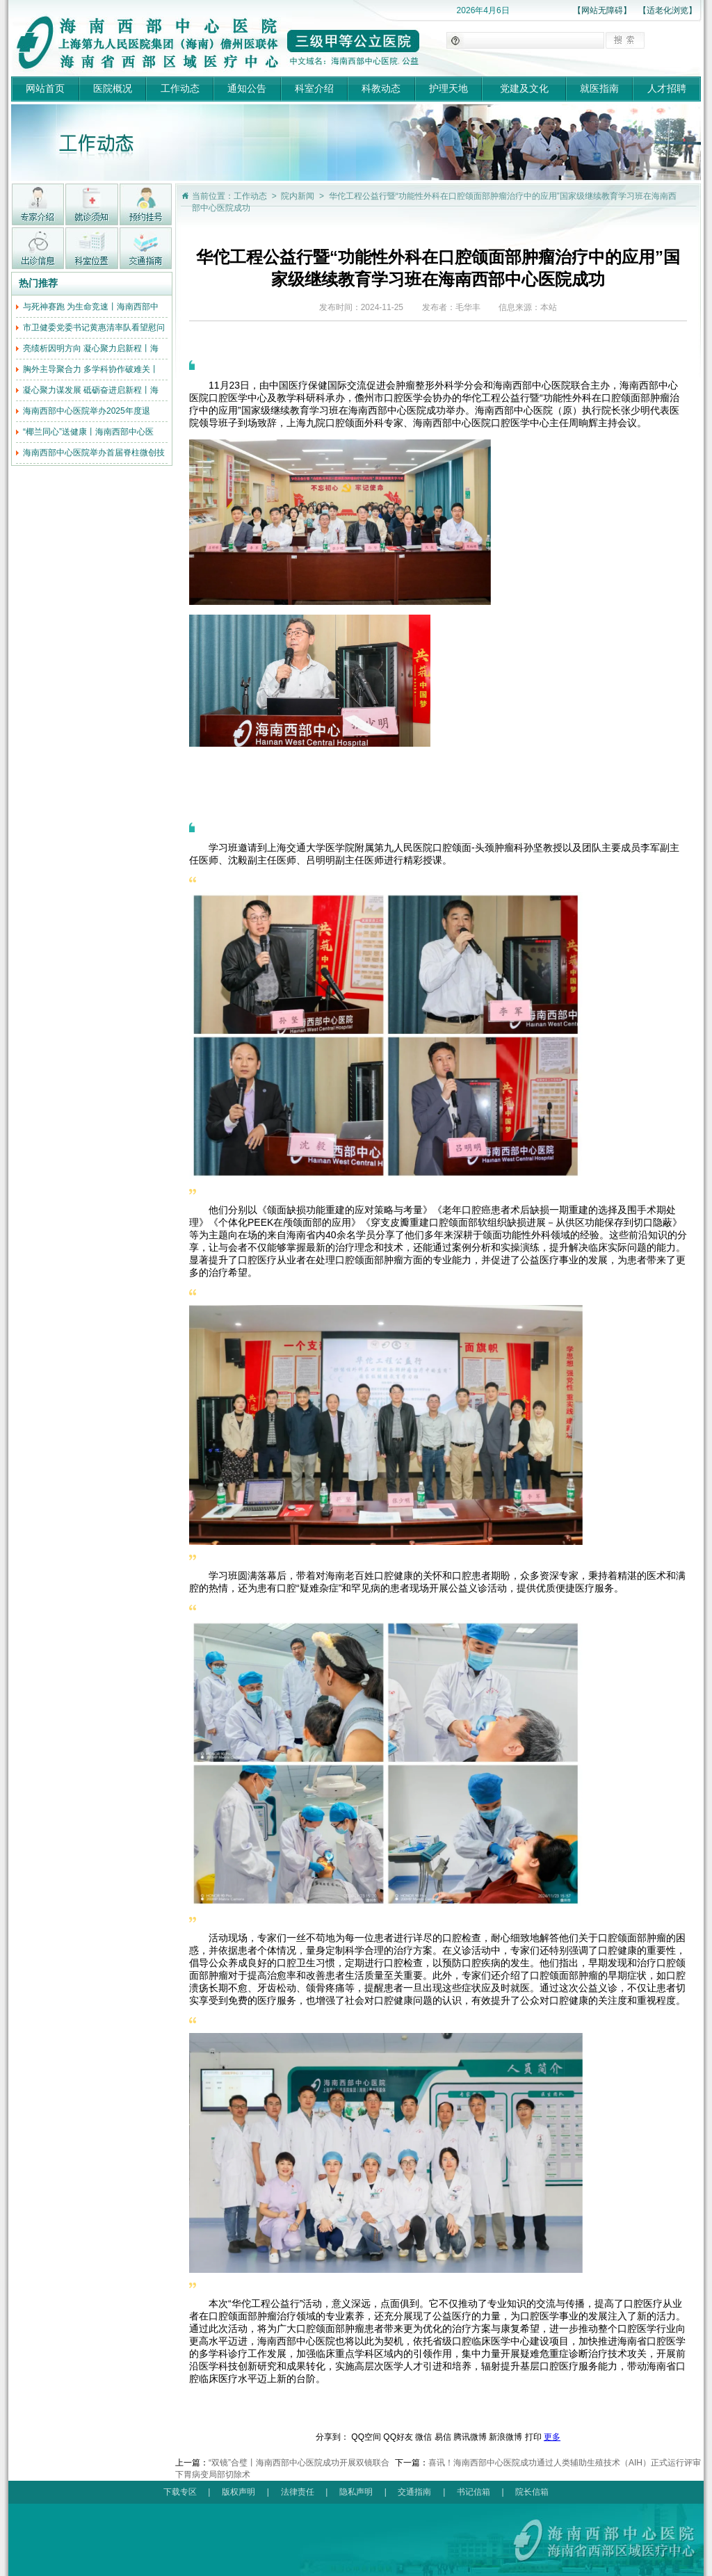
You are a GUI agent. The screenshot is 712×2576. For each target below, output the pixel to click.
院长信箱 (532, 2492)
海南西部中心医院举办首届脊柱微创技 (94, 452)
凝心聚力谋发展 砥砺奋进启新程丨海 (91, 390)
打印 (533, 2437)
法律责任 (297, 2492)
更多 (552, 2437)
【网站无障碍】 (602, 10)
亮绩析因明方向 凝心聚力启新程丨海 (91, 348)
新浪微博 (505, 2437)
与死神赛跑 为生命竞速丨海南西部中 (91, 306)
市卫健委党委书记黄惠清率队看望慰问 (94, 327)
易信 (443, 2437)
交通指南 (414, 2492)
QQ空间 (366, 2437)
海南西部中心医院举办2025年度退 (86, 411)
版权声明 (238, 2492)
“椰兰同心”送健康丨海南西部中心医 (88, 432)
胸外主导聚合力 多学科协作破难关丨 (91, 369)
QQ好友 (398, 2437)
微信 (423, 2437)
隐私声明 (356, 2492)
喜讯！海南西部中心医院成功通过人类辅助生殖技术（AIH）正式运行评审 (564, 2463)
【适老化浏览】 (667, 10)
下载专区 (180, 2492)
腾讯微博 (470, 2437)
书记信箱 (473, 2492)
